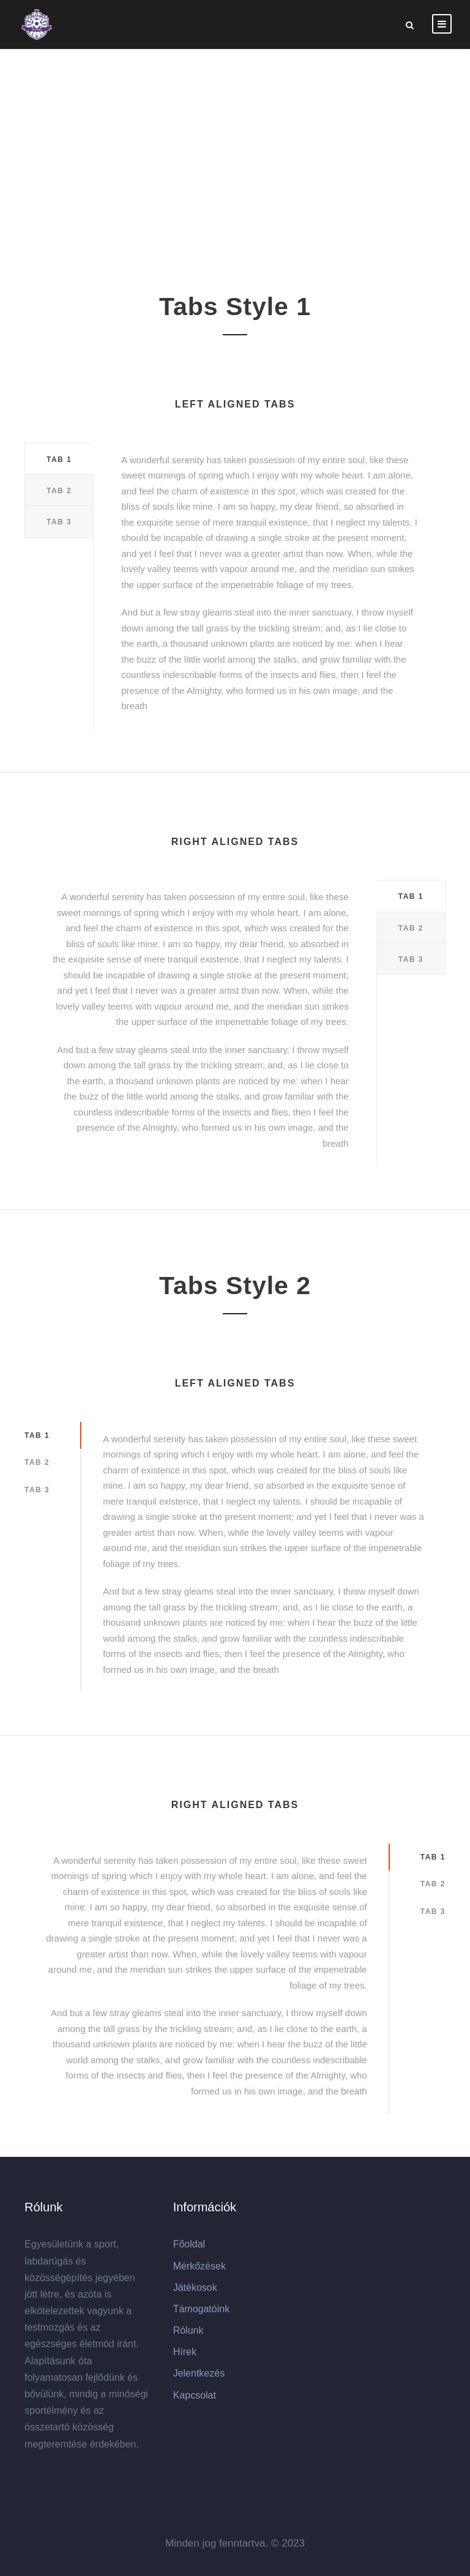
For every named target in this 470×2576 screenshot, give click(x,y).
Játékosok (195, 2287)
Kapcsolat (194, 2395)
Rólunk (188, 2330)
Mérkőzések (199, 2266)
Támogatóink (201, 2309)
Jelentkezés (199, 2373)
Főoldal (189, 2244)
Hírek (184, 2352)
